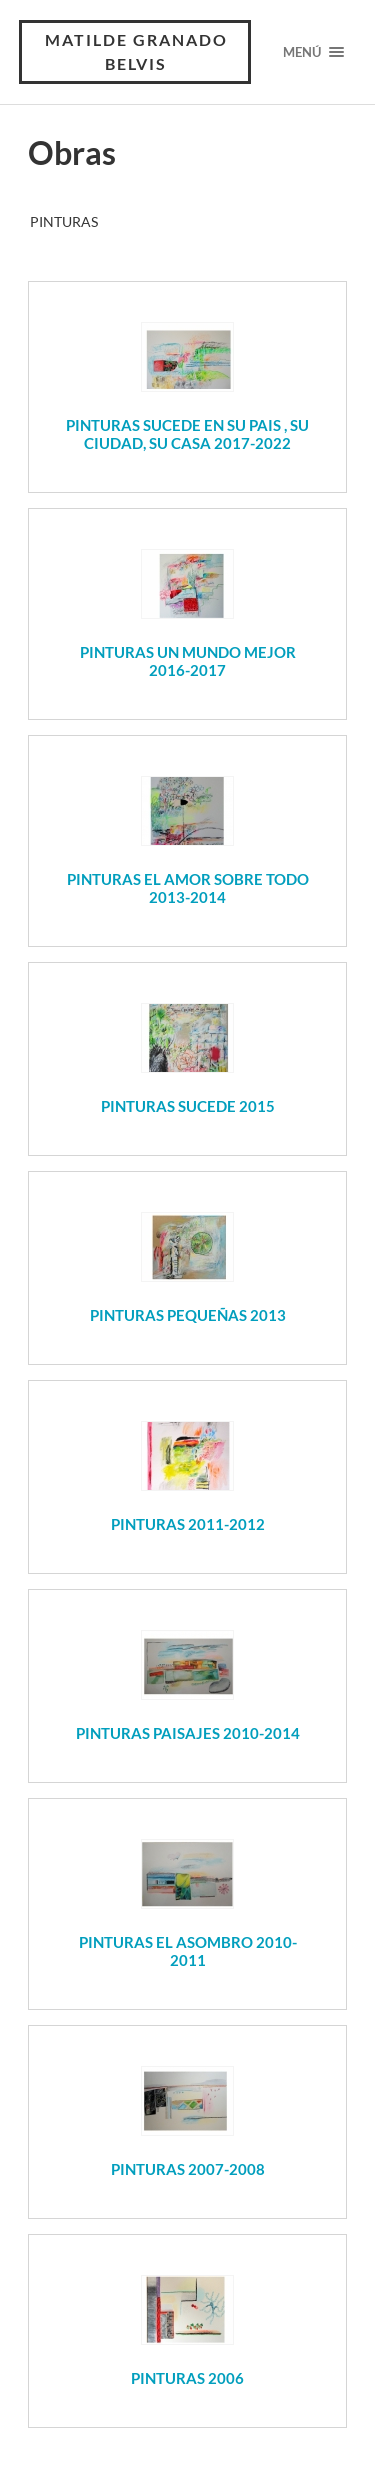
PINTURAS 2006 (187, 2378)
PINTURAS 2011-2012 (188, 1524)
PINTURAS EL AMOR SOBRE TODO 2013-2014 (188, 888)
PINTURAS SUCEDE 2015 (188, 1106)
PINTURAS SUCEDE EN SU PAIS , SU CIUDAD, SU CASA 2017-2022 (187, 434)
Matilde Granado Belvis (136, 51)
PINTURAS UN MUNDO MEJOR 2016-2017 (188, 661)
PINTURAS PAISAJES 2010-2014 (188, 1733)
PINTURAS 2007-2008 (188, 2169)
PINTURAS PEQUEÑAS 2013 (188, 1315)
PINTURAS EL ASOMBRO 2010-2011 (188, 1951)
